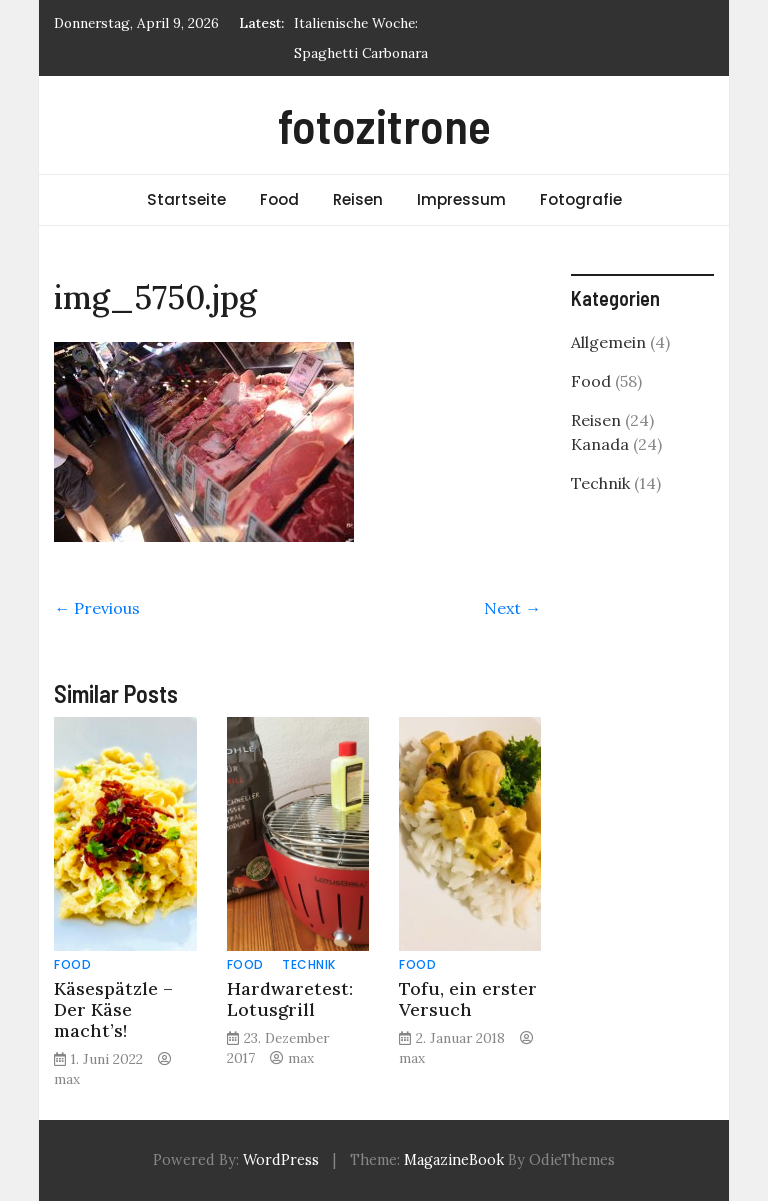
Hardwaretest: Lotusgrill (290, 999)
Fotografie (581, 199)
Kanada (600, 444)
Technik (309, 964)
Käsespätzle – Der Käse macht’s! (113, 1009)
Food (279, 199)
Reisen (358, 199)
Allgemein (608, 342)
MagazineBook (454, 1160)
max (67, 1079)
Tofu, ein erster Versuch (468, 999)
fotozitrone (384, 125)
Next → (512, 608)
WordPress (281, 1160)
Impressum (461, 199)
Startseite (186, 199)
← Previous (97, 608)
